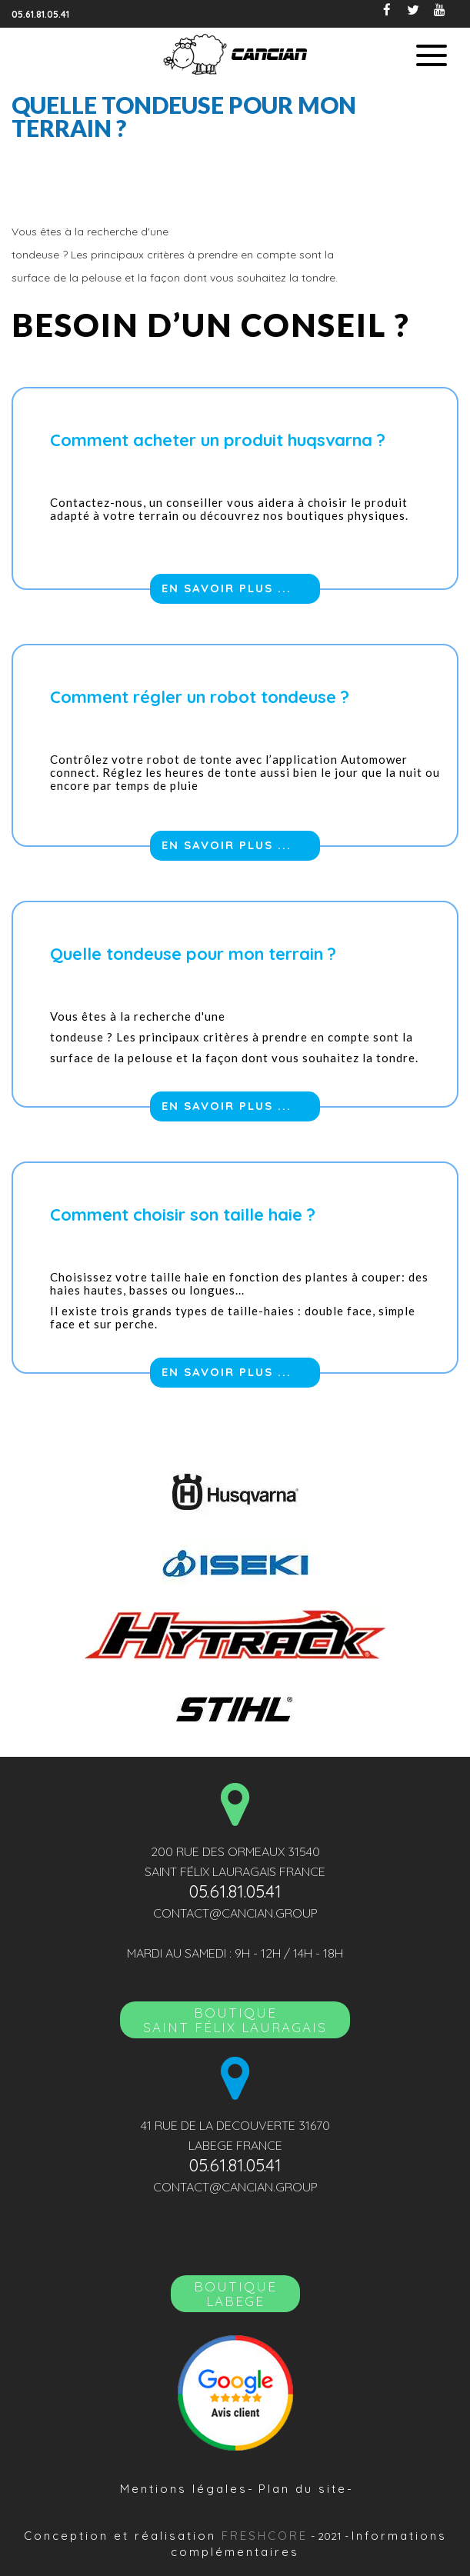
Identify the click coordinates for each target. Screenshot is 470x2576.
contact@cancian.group (235, 1913)
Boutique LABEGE (235, 2293)
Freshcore (265, 2535)
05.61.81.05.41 (40, 14)
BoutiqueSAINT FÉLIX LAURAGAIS (235, 2019)
